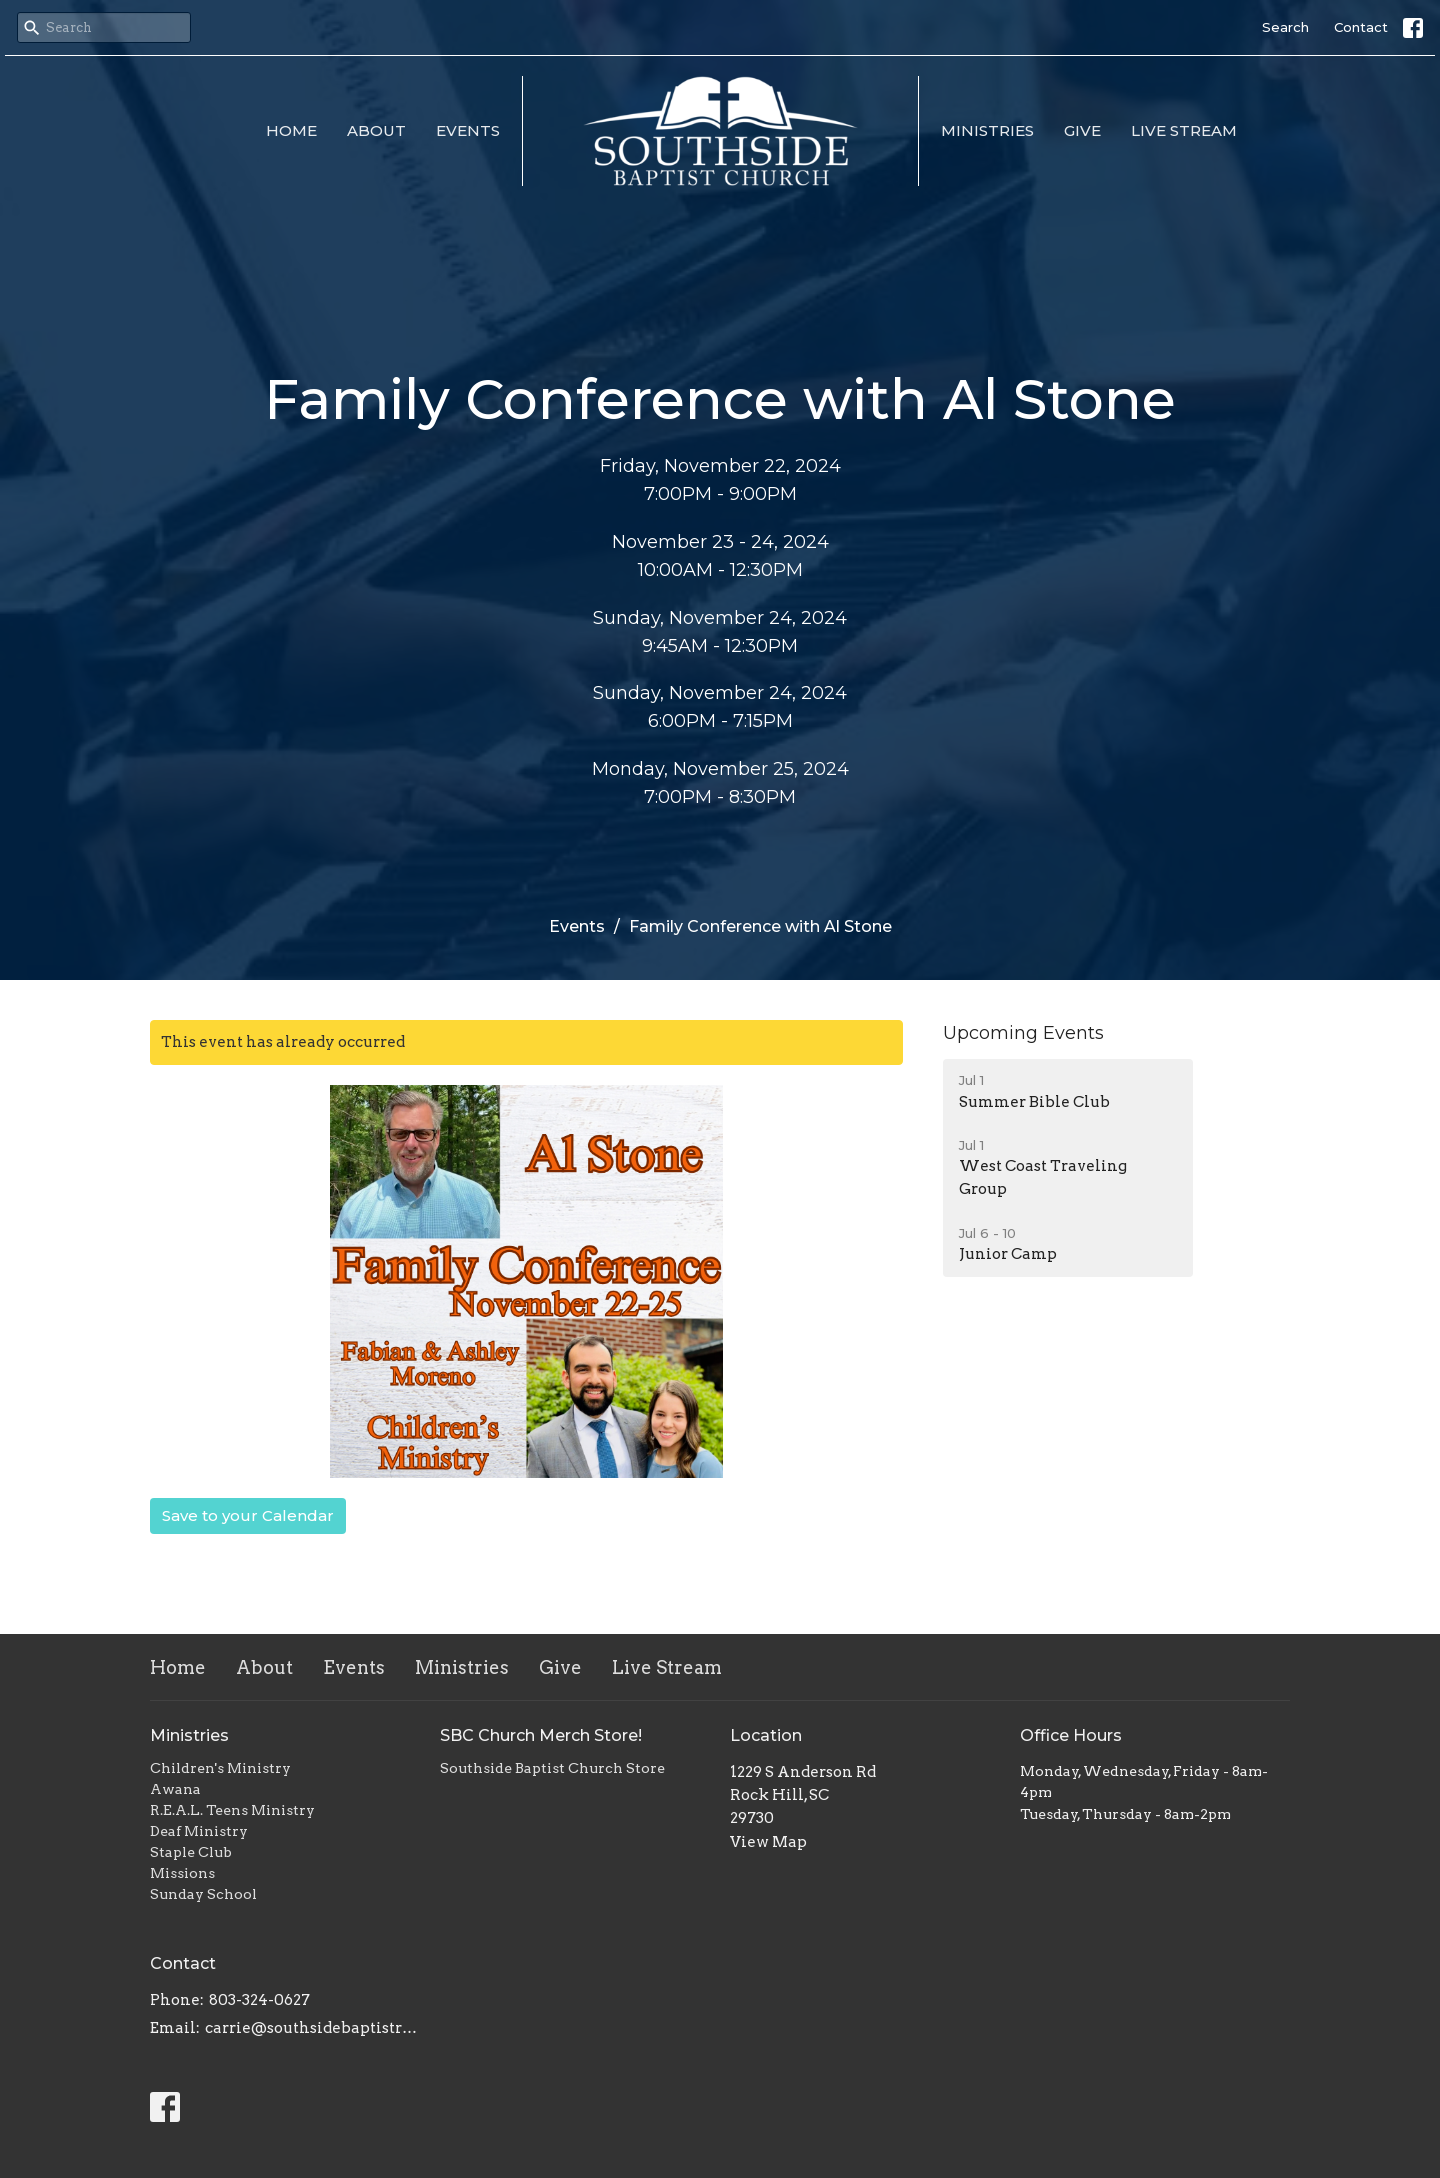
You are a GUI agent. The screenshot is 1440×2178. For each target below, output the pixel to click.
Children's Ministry (220, 1768)
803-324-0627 (259, 2000)
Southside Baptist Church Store (552, 1768)
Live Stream (1184, 130)
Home (291, 130)
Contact (1361, 27)
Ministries (987, 130)
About (376, 130)
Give (1082, 130)
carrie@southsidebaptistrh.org (312, 2028)
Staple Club (191, 1852)
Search (1285, 27)
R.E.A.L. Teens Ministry (232, 1810)
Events (468, 130)
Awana (175, 1789)
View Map (768, 1842)
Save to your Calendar (248, 1515)
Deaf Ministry (199, 1831)
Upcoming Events (1023, 1033)
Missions (182, 1873)
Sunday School (203, 1894)
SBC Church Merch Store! (541, 1735)
